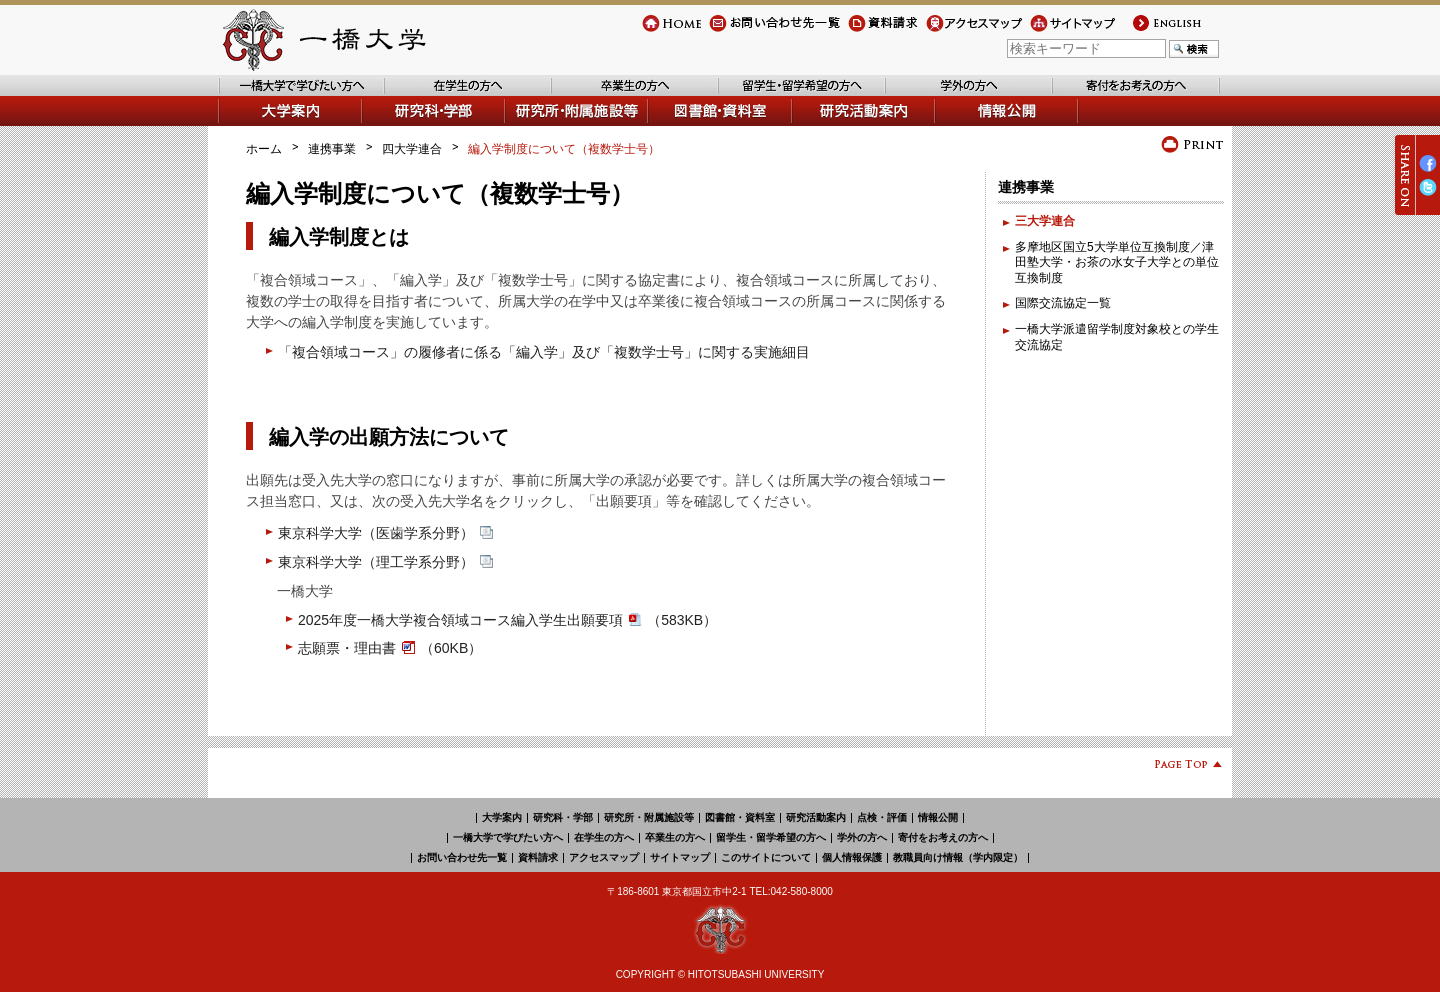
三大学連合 (1045, 221)
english (1149, 31)
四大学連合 (412, 149)
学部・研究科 (399, 125)
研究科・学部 (563, 817)
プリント (1192, 144)
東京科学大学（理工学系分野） (385, 562)
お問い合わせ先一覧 (763, 31)
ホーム (264, 149)
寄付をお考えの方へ (1107, 95)
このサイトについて (766, 857)
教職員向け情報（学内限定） (958, 857)
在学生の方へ (421, 95)
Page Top (1180, 767)
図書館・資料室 (691, 125)
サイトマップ (1066, 31)
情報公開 (960, 125)
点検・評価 (882, 817)
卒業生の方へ (588, 95)
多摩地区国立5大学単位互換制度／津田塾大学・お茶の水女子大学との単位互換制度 (1117, 262)
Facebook (1428, 171)
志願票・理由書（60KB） (390, 648)
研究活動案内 (829, 125)
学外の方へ (916, 95)
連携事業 (332, 149)
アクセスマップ (968, 31)
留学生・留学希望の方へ (785, 95)
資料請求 (872, 31)
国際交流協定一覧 (1063, 303)
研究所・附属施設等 (649, 817)
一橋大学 (322, 40)
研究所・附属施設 (554, 125)
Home (658, 31)
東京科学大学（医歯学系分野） (385, 533)
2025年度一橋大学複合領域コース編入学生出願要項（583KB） (507, 620)
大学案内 (242, 125)
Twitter (1428, 195)
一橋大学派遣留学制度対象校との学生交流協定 (1117, 337)
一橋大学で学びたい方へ (284, 95)
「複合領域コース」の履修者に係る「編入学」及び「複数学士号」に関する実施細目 (544, 352)
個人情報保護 (852, 857)
